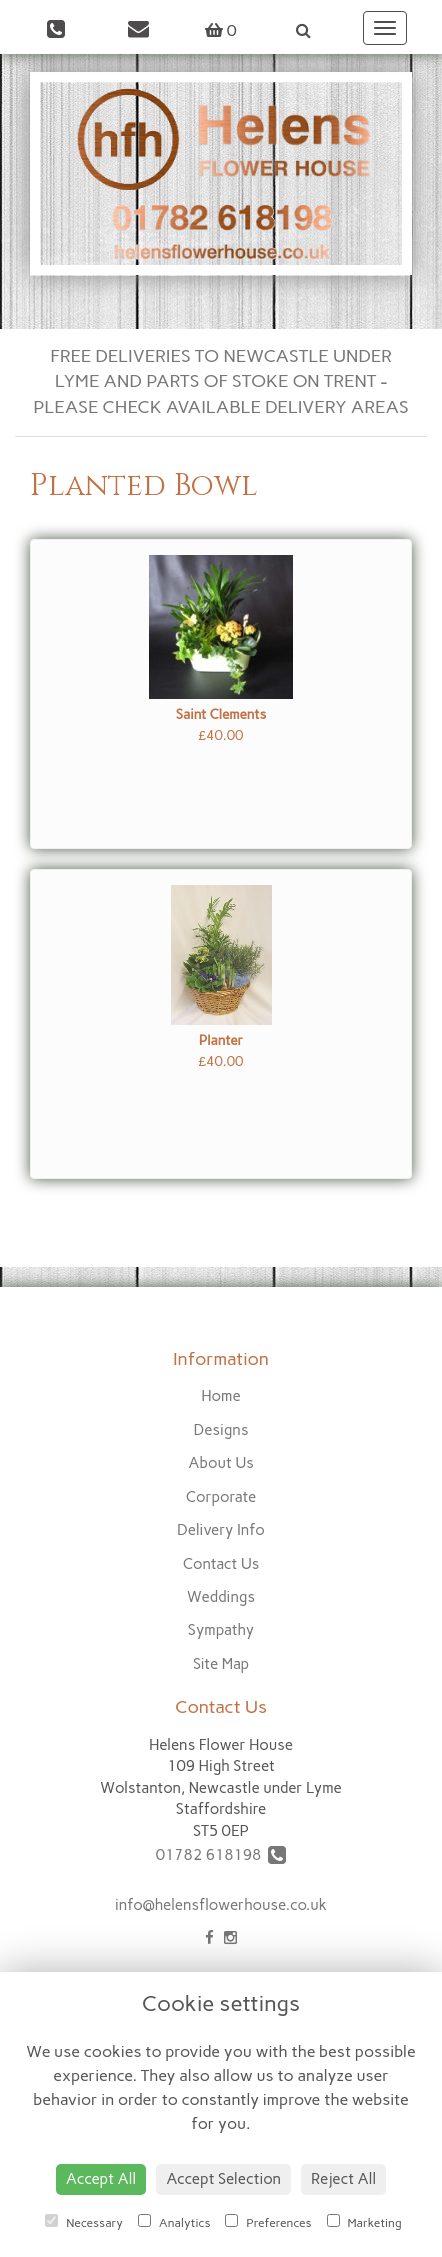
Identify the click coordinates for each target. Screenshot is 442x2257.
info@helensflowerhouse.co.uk (221, 1905)
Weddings (221, 1597)
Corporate (221, 1497)
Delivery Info (221, 1530)
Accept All (101, 2179)
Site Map (221, 1664)
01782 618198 (221, 1855)
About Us (220, 1463)
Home (220, 1396)
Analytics (174, 2222)
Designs (221, 1430)
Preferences (268, 2222)
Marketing (364, 2222)
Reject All (343, 2179)
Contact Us (221, 1564)
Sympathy (221, 1630)
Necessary (84, 2222)
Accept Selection (223, 2179)
